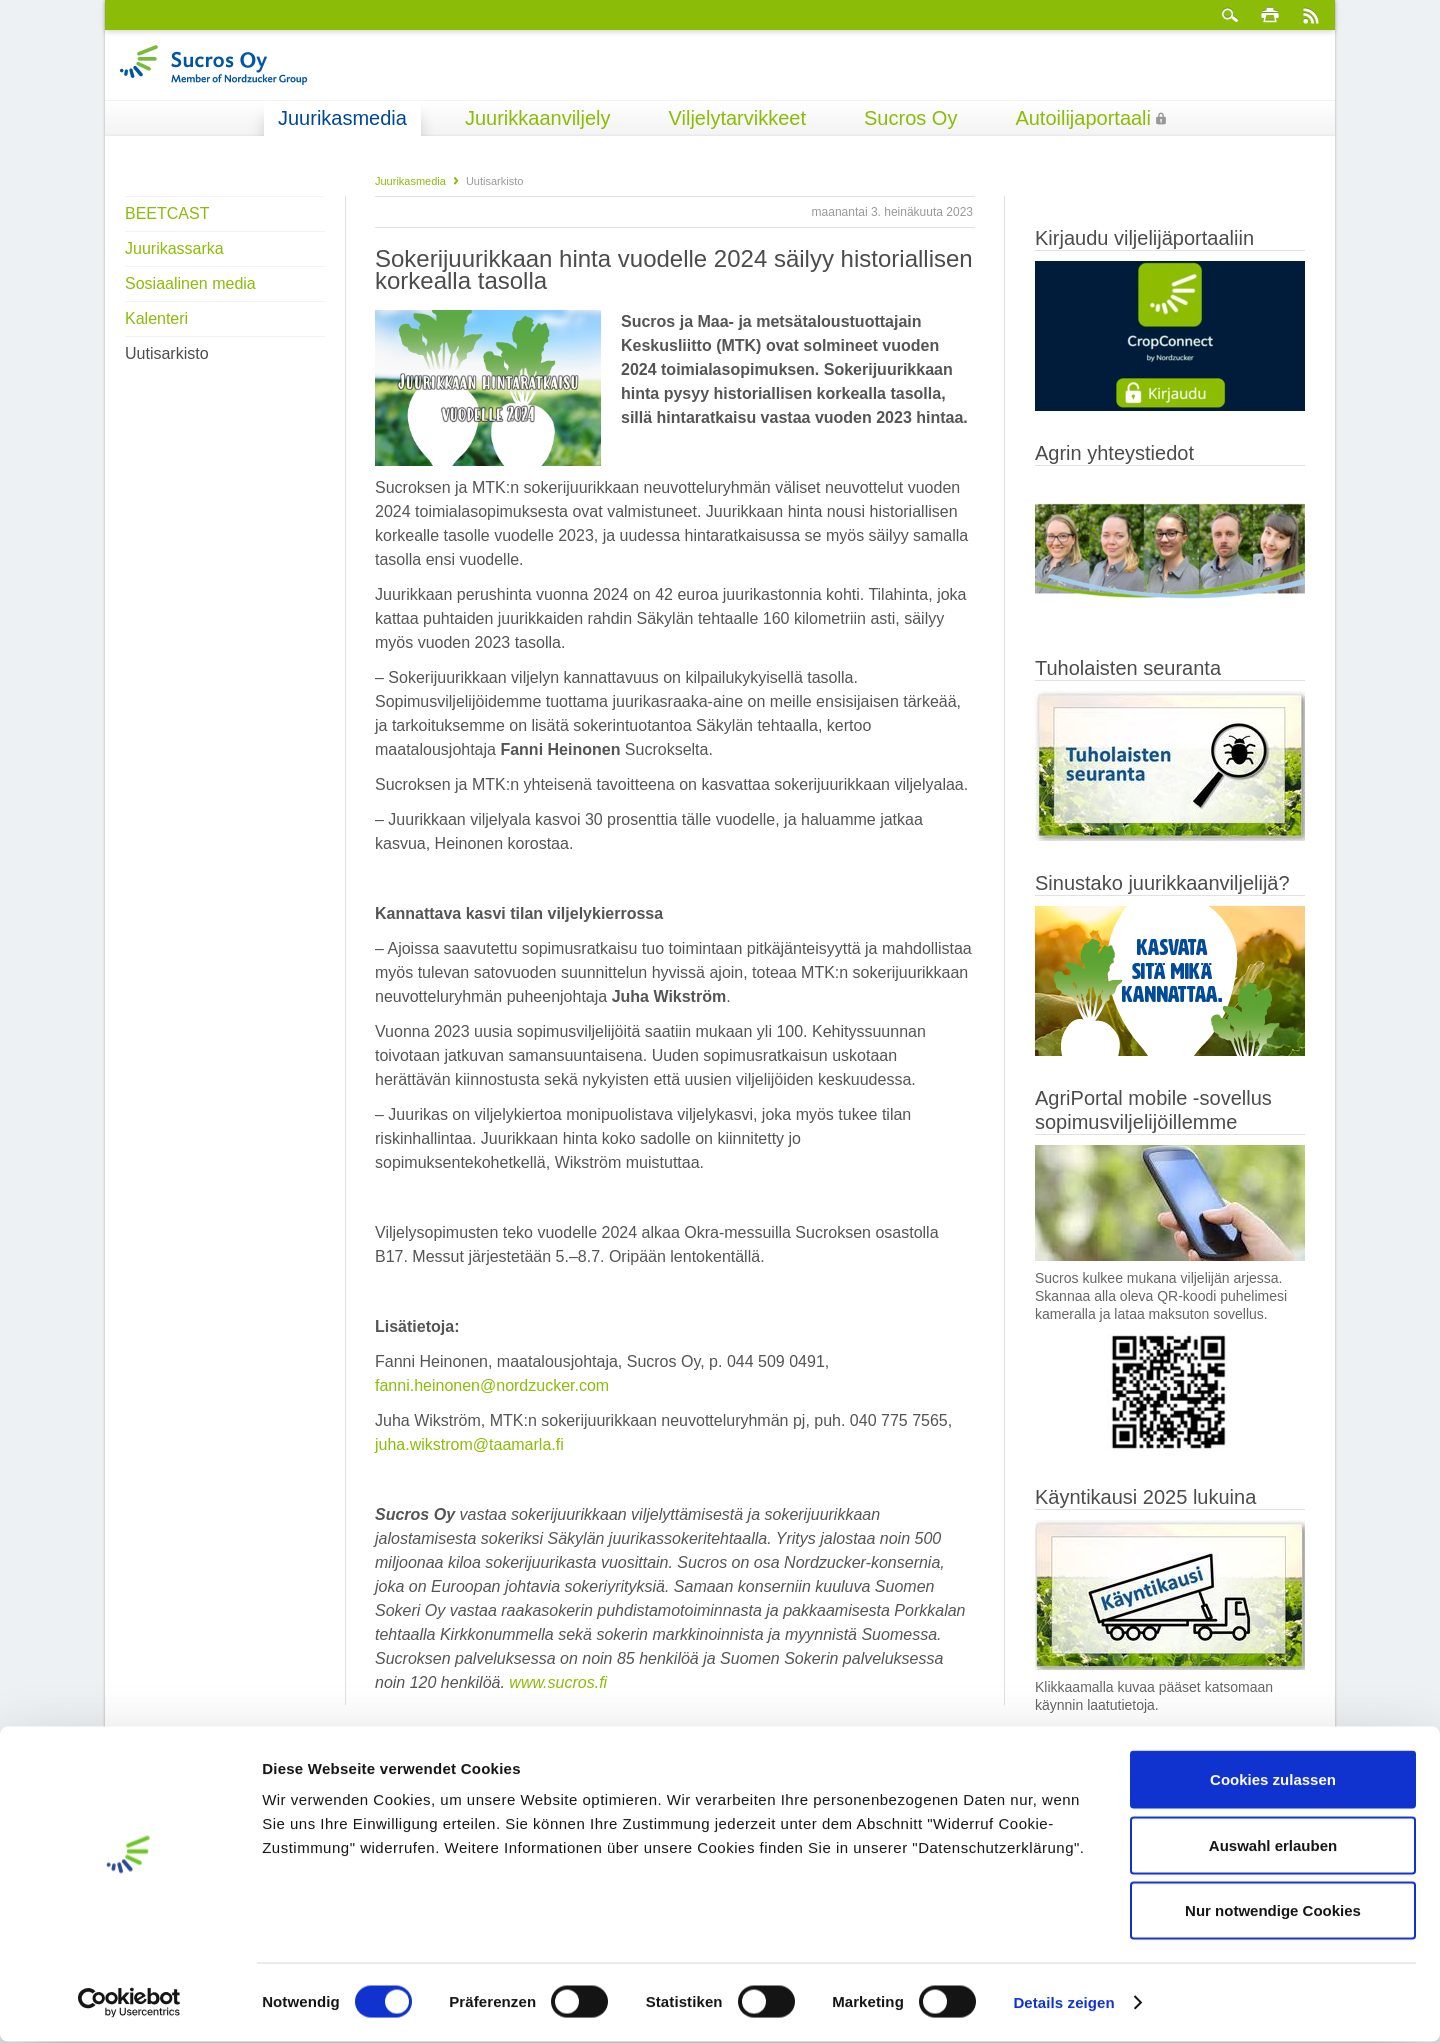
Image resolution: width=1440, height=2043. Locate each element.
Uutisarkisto (167, 353)
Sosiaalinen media (190, 283)
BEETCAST (167, 213)
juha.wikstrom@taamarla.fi (469, 1444)
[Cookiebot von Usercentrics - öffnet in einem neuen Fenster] (129, 2004)
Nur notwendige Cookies (1273, 1911)
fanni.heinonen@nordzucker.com (492, 1385)
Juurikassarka (174, 248)
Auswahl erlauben (1273, 1846)
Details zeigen (1063, 2003)
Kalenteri (156, 318)
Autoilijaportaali (1083, 118)
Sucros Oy (910, 118)
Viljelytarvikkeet (737, 118)
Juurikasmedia (342, 118)
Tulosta (1270, 15)
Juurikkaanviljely (538, 118)
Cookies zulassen (1273, 1780)
